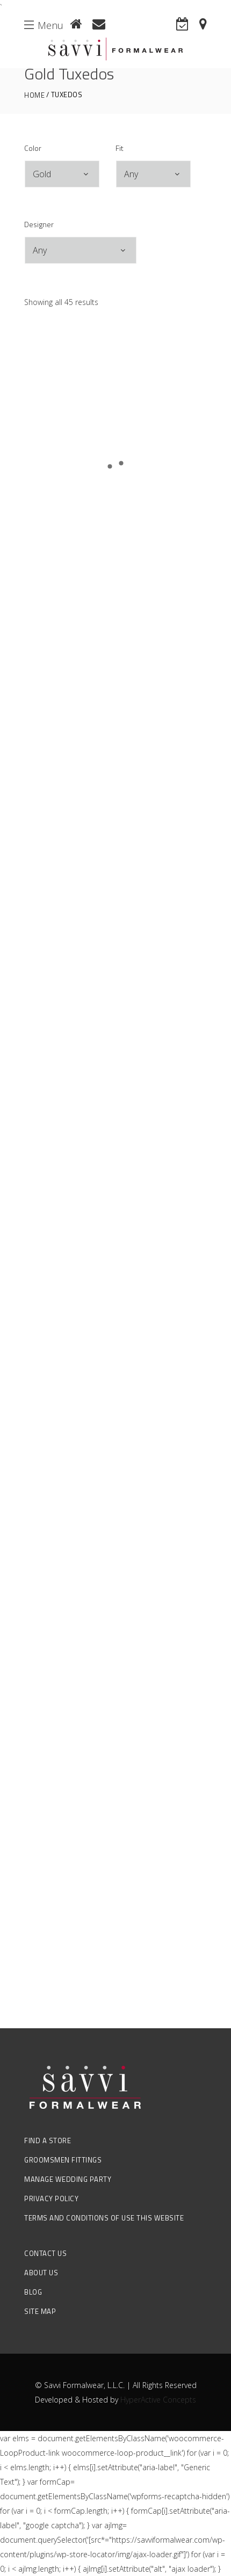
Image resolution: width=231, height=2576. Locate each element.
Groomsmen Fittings (63, 2159)
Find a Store (47, 2140)
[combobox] (62, 174)
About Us (41, 2272)
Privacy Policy (51, 2198)
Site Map (40, 2311)
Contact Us (45, 2253)
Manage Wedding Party (67, 2179)
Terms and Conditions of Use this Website (104, 2217)
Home (34, 95)
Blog (33, 2292)
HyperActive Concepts (158, 2399)
